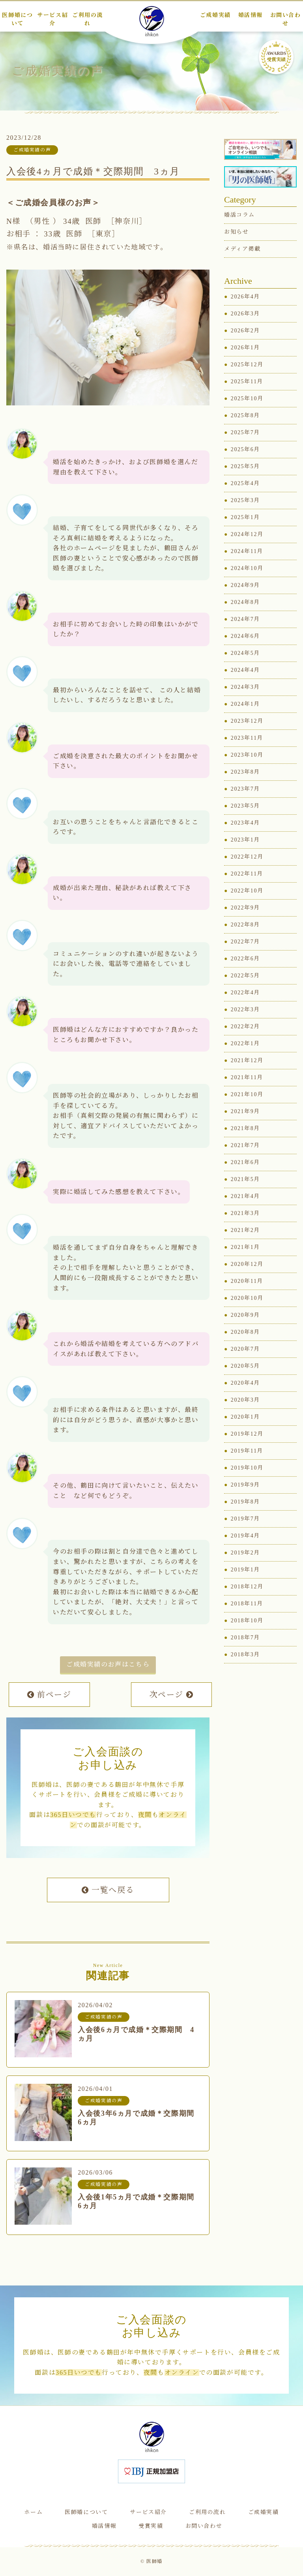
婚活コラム (239, 216)
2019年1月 (245, 1571)
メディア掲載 (242, 250)
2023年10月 (247, 756)
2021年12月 (247, 1062)
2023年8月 (245, 773)
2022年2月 (245, 1028)
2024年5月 (245, 654)
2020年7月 (245, 1350)
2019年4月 (245, 1537)
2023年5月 (245, 807)
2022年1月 (245, 1045)
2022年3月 (245, 1011)
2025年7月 (245, 434)
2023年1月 (245, 841)
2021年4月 (245, 1197)
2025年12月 (247, 366)
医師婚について (86, 2512)
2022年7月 (245, 943)
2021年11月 (247, 1079)
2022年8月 (245, 926)
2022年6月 (245, 960)
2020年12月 (247, 1265)
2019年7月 (245, 1520)
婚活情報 (104, 2526)
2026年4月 (245, 298)
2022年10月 (247, 892)
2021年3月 (245, 1214)
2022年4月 (245, 994)
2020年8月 (245, 1333)
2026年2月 (245, 332)
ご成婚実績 (263, 2512)
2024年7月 (245, 620)
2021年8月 (245, 1129)
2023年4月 (245, 824)
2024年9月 (245, 586)
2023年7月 (245, 790)
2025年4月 (245, 484)
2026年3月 (245, 315)
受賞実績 (150, 2526)
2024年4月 (245, 671)
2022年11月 (247, 875)
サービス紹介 (148, 2512)
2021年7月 (245, 1146)
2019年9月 (245, 1486)
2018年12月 (247, 1588)
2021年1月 (245, 1248)
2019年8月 (245, 1503)
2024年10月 (247, 569)
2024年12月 (247, 535)
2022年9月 (245, 909)
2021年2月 (245, 1231)
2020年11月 (247, 1282)
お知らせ (236, 233)
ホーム (33, 2512)
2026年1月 (245, 349)
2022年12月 (247, 858)
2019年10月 (247, 1469)
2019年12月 (247, 1435)
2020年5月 (245, 1367)
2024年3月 (245, 688)
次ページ (172, 1695)
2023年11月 (247, 739)
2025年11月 (247, 383)
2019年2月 (245, 1554)
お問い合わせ (204, 2526)
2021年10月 (247, 1096)
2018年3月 (245, 1656)
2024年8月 (245, 603)
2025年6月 (245, 451)
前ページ (49, 1695)
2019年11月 (247, 1452)
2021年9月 (245, 1113)
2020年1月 (245, 1418)
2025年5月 (245, 468)
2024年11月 (247, 552)
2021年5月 (245, 1180)
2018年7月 (245, 1639)
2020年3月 (245, 1401)
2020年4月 (245, 1384)
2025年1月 (245, 518)
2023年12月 (247, 722)
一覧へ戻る (108, 1890)
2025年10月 (247, 400)
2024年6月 (245, 637)
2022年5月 (245, 977)
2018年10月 (247, 1622)
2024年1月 (245, 705)
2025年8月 (245, 417)
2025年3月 (245, 501)
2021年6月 (245, 1163)
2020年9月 (245, 1316)
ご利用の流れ (207, 2512)
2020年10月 (247, 1299)
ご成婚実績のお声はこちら (108, 1665)
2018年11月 (247, 1605)
